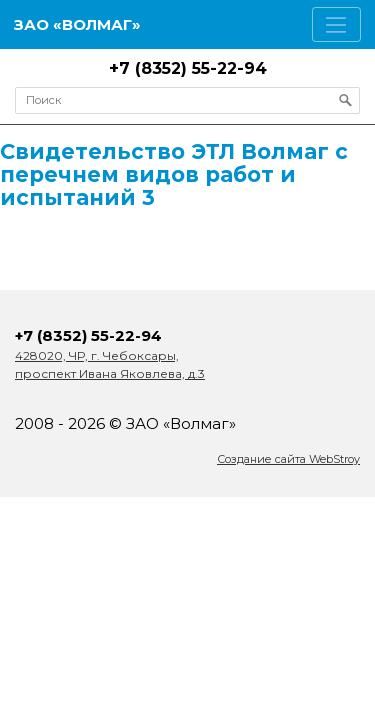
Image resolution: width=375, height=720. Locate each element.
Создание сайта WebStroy (288, 459)
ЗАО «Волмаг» (77, 24)
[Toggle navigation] (336, 24)
